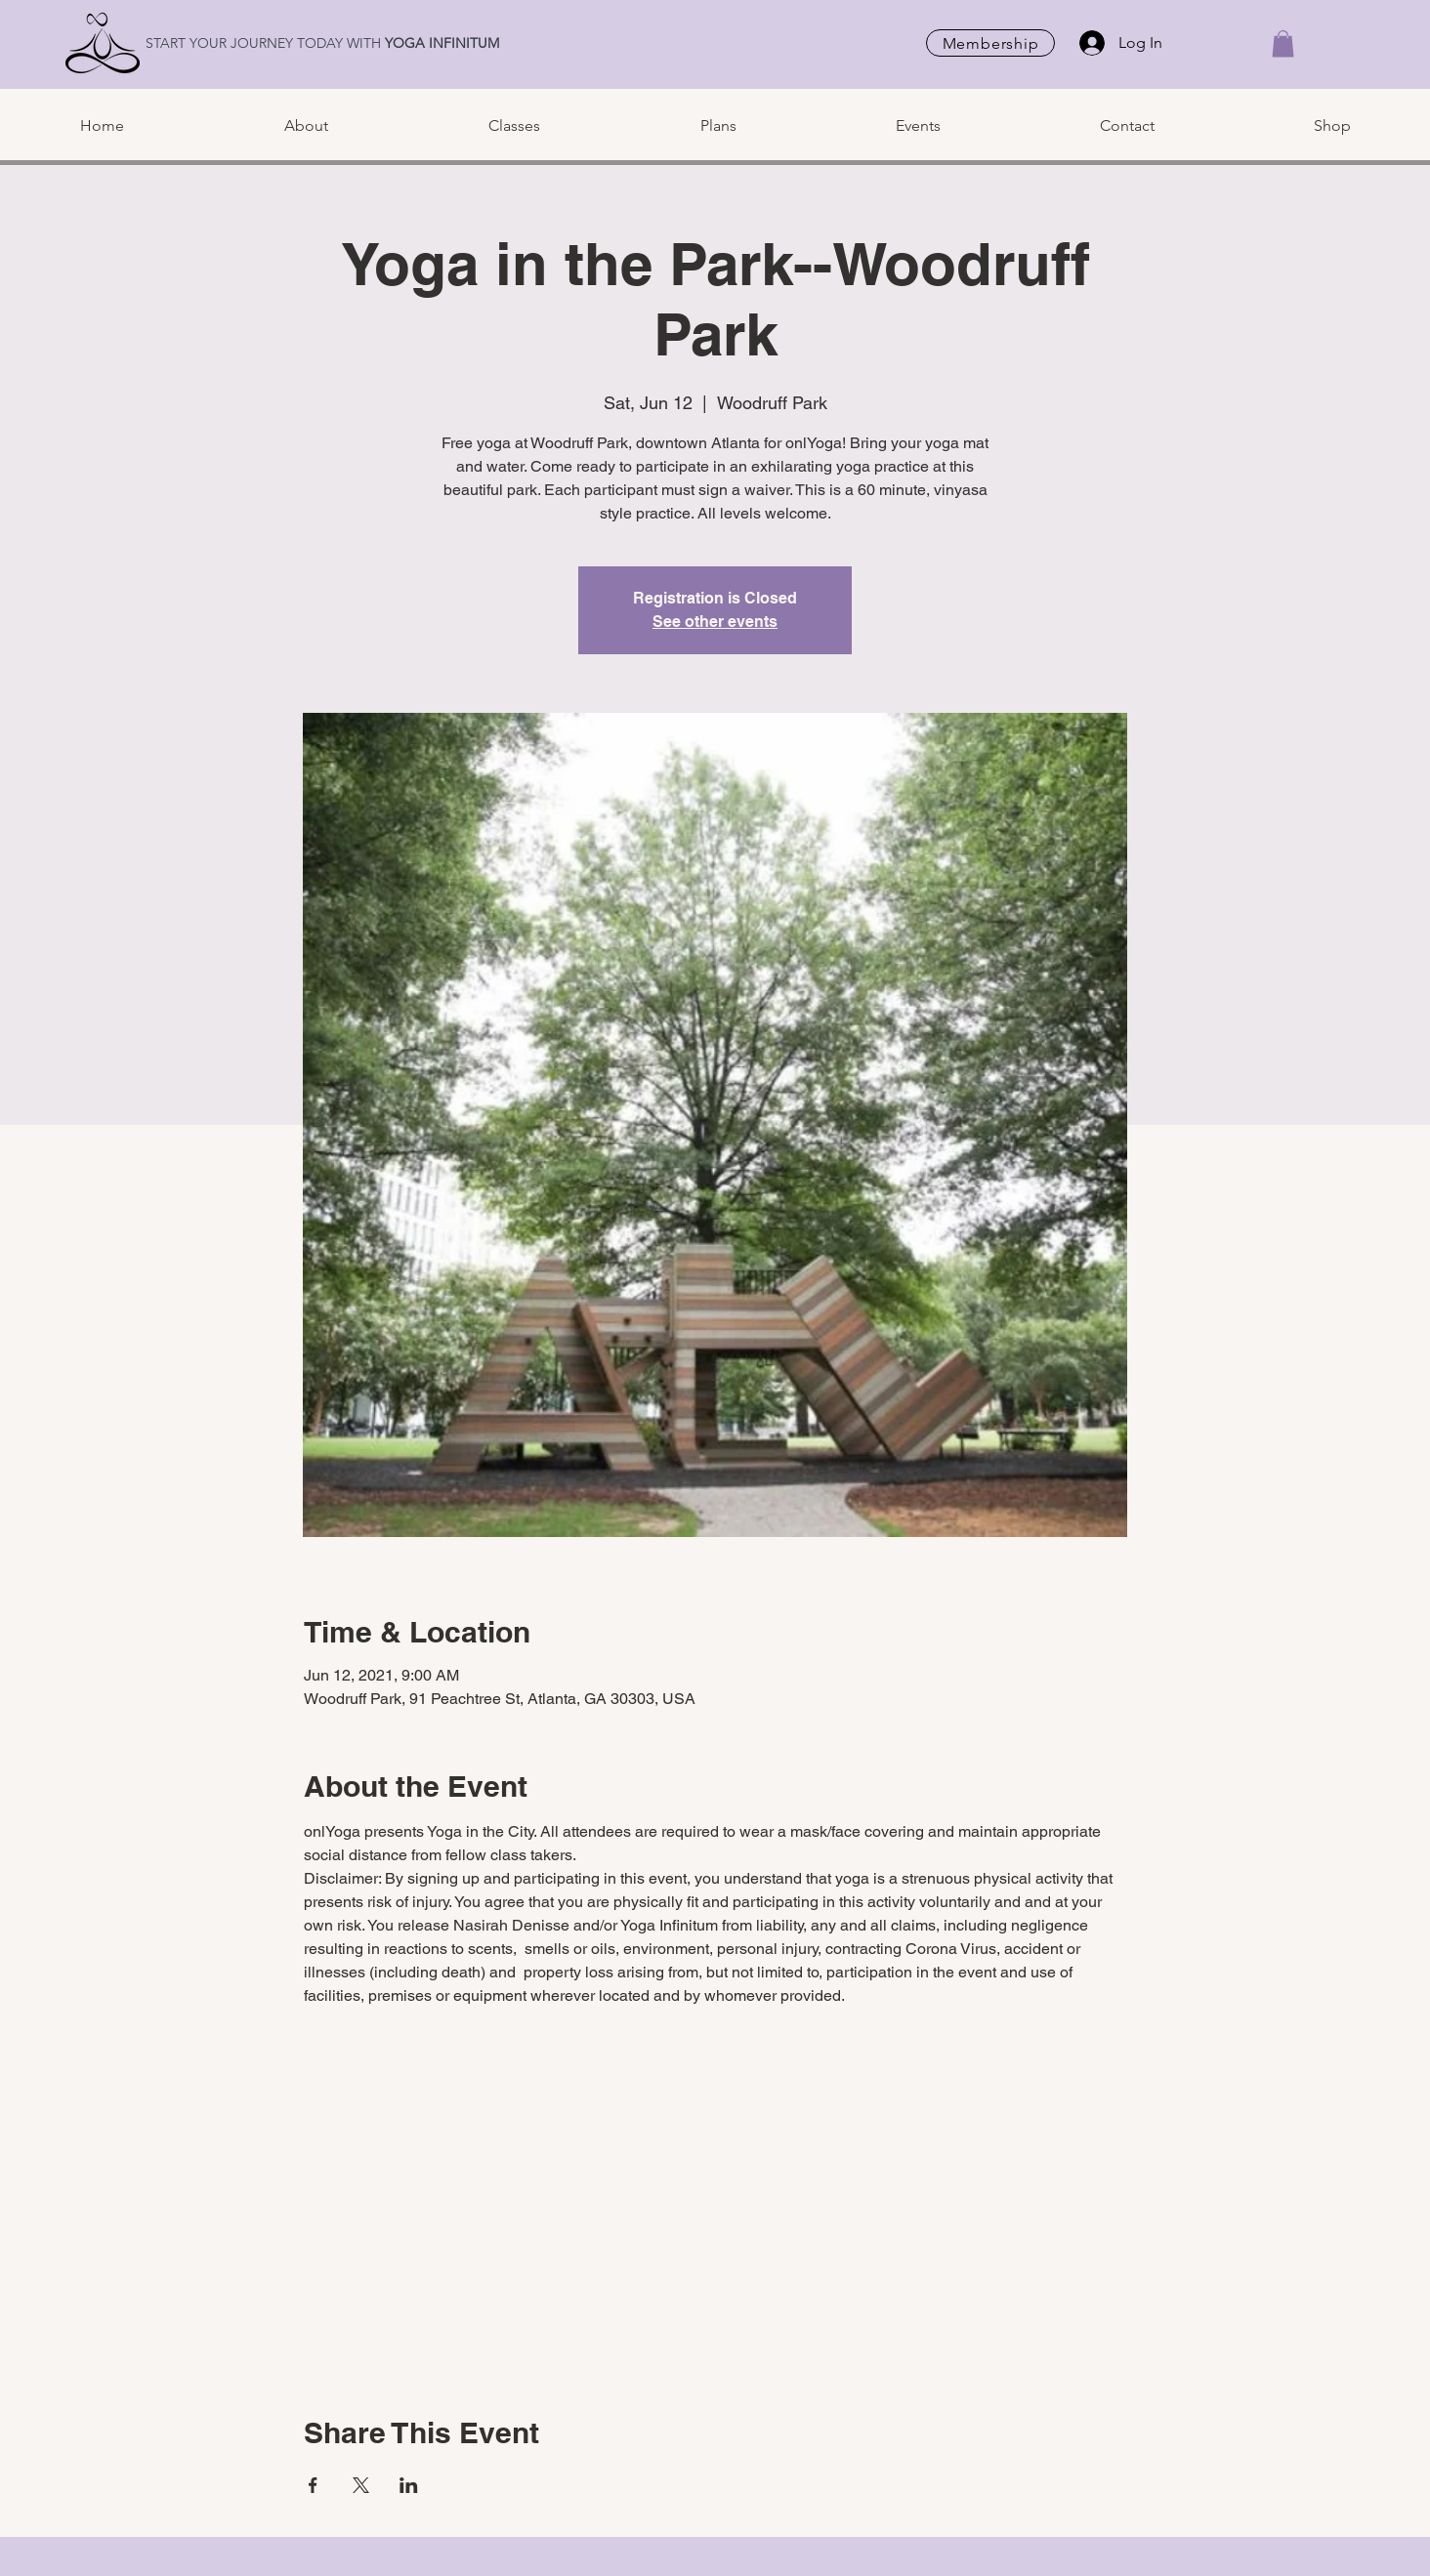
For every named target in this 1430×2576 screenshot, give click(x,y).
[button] (1283, 43)
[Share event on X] (361, 2485)
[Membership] (990, 43)
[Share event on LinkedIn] (409, 2485)
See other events (715, 621)
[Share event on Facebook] (313, 2485)
